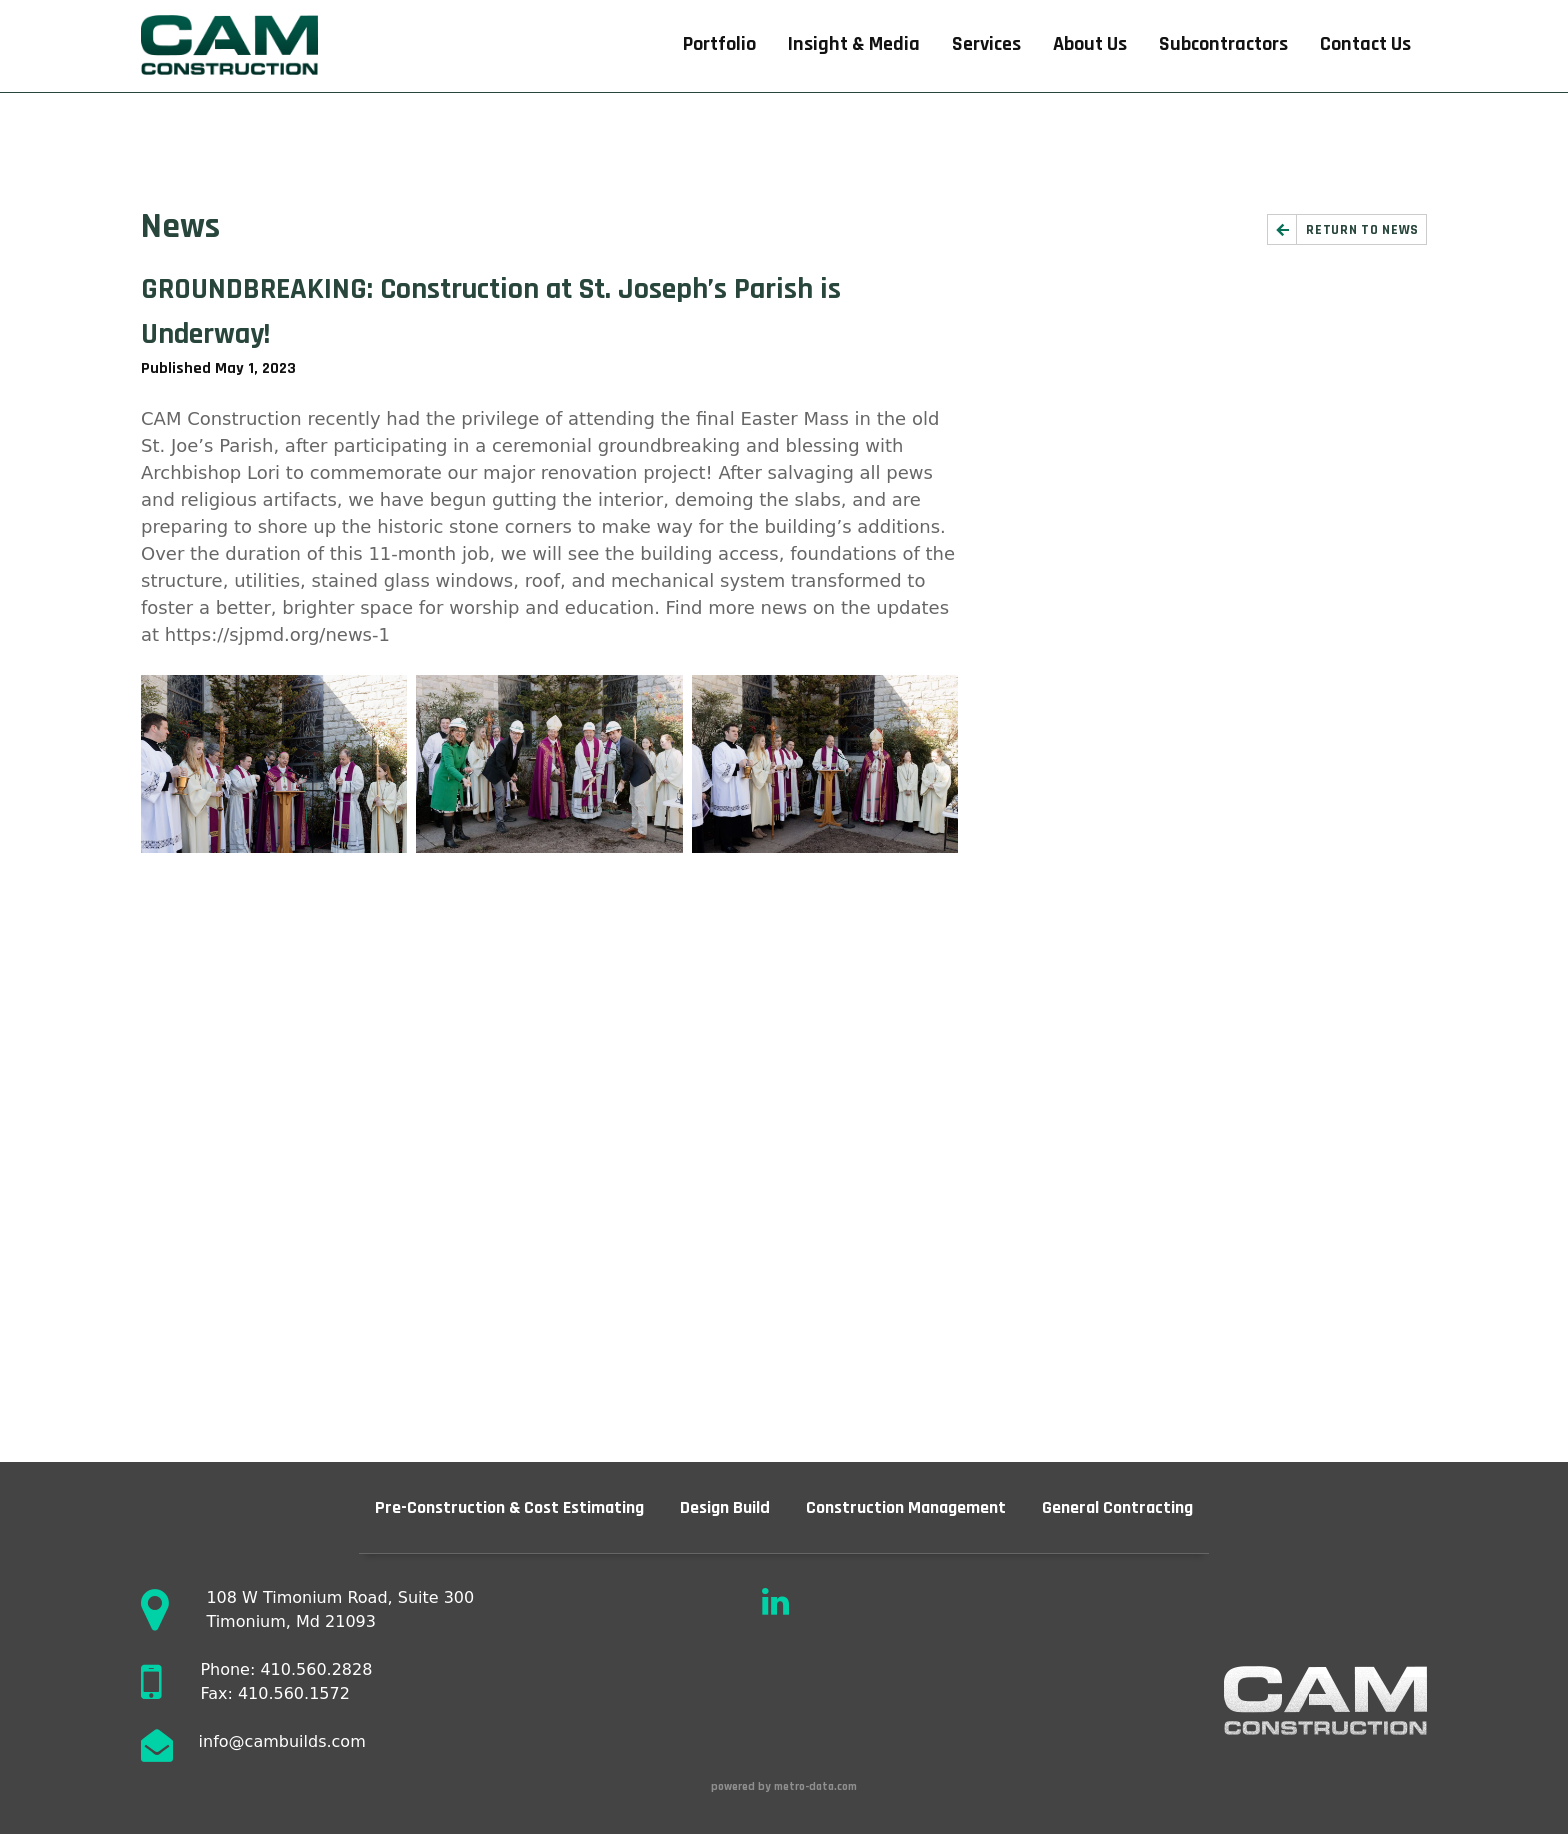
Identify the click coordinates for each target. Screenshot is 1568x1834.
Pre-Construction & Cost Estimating (509, 1507)
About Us (1090, 44)
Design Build (725, 1507)
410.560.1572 (294, 1693)
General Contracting (1117, 1507)
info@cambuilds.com (282, 1741)
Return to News (1362, 230)
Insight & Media (854, 44)
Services (986, 44)
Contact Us (1365, 44)
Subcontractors (1223, 44)
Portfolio (719, 44)
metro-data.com (817, 1786)
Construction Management (906, 1507)
